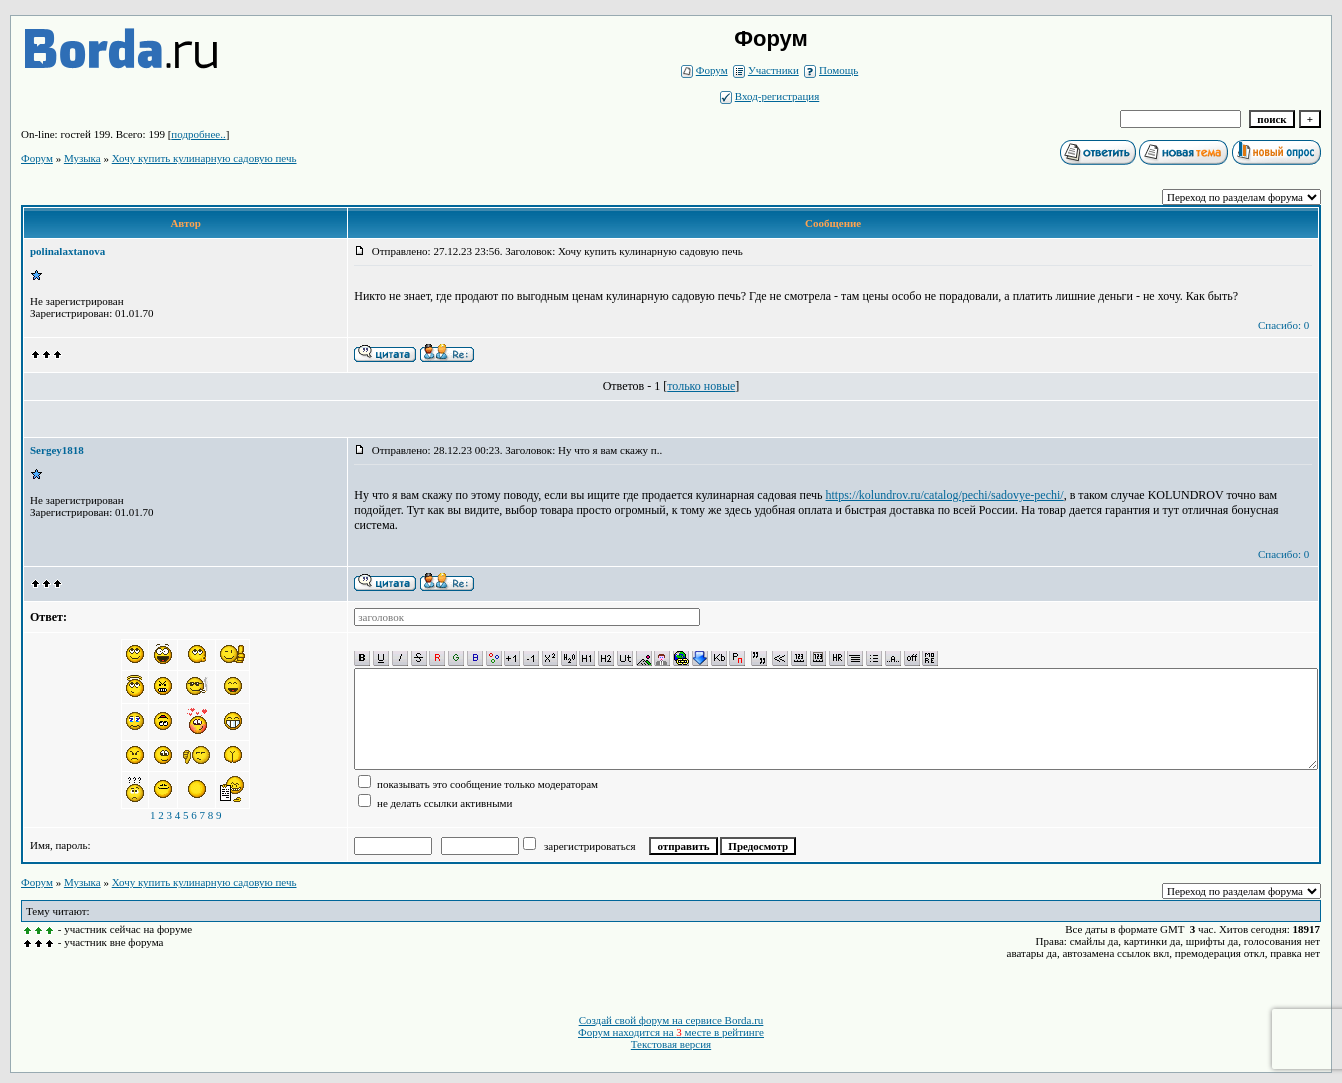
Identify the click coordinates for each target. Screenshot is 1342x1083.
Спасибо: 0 (1283, 325)
